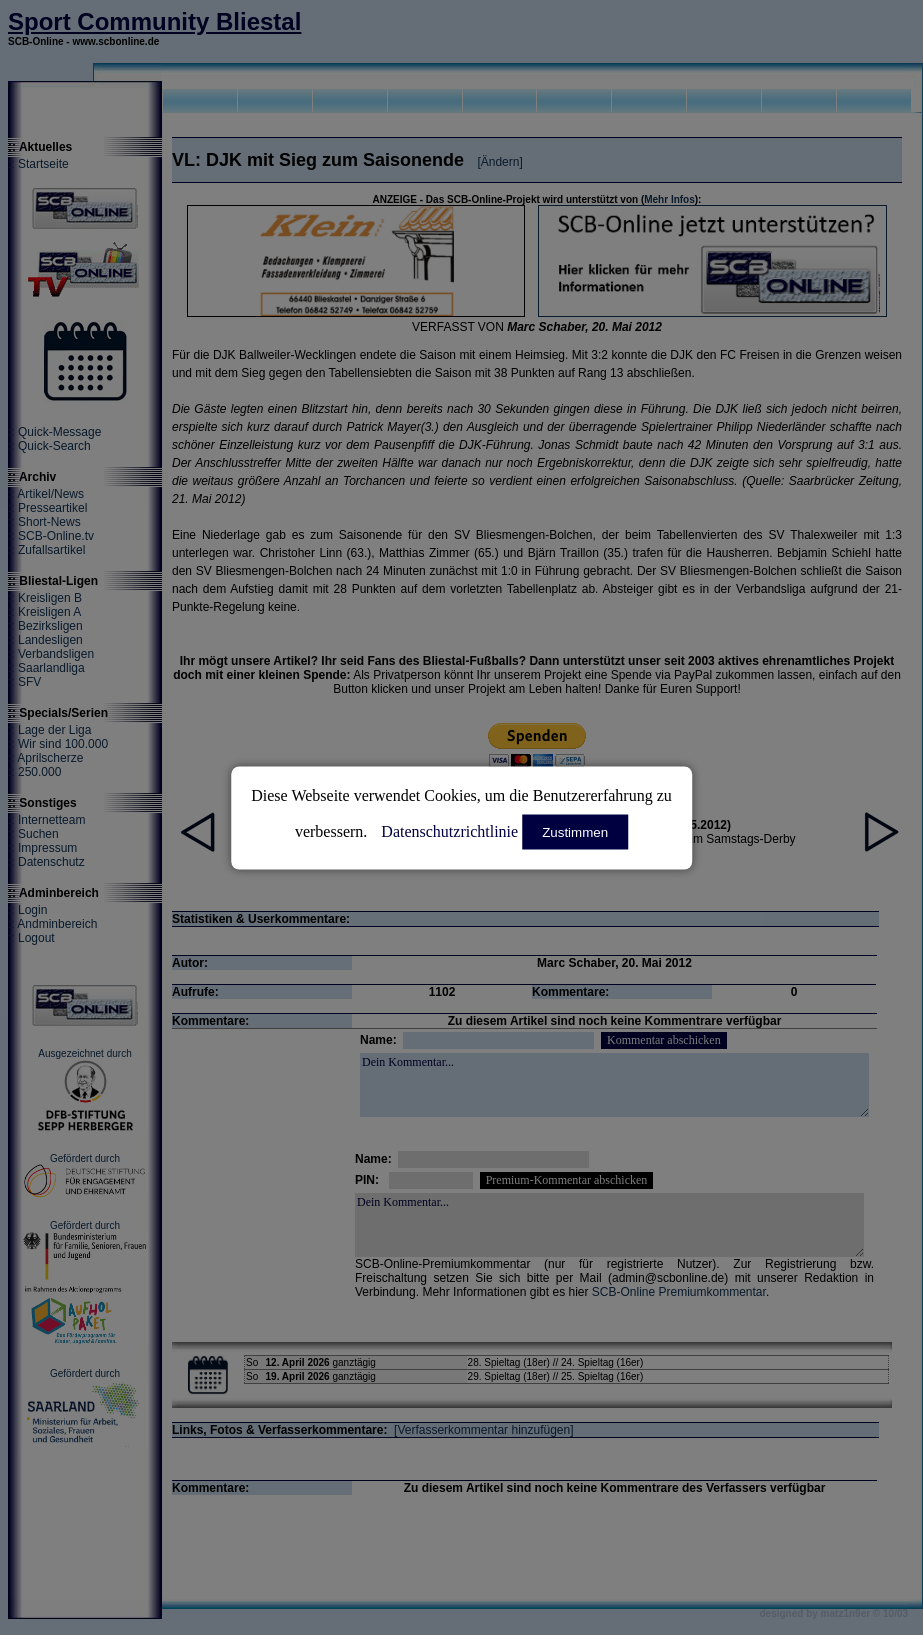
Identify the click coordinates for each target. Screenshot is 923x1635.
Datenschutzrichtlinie (449, 830)
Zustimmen (575, 831)
